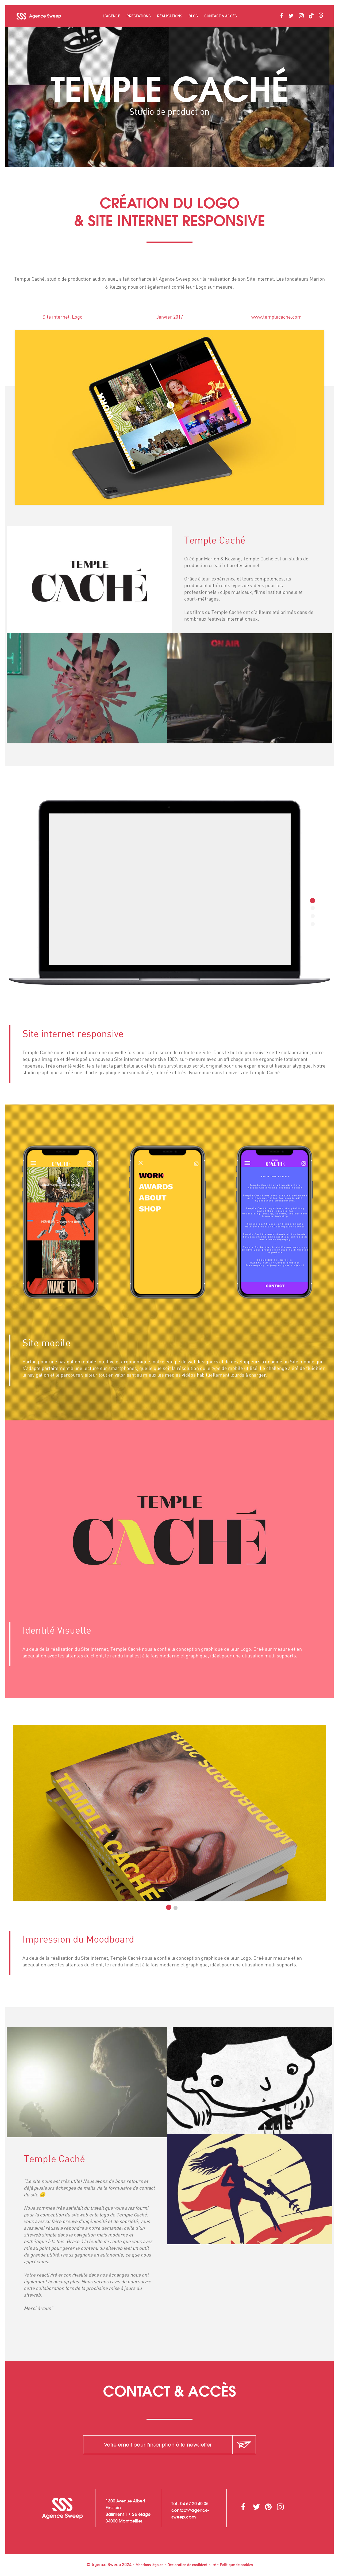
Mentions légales (149, 2565)
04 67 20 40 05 (194, 2503)
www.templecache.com (286, 317)
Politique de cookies (236, 2565)
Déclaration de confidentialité (191, 2565)
